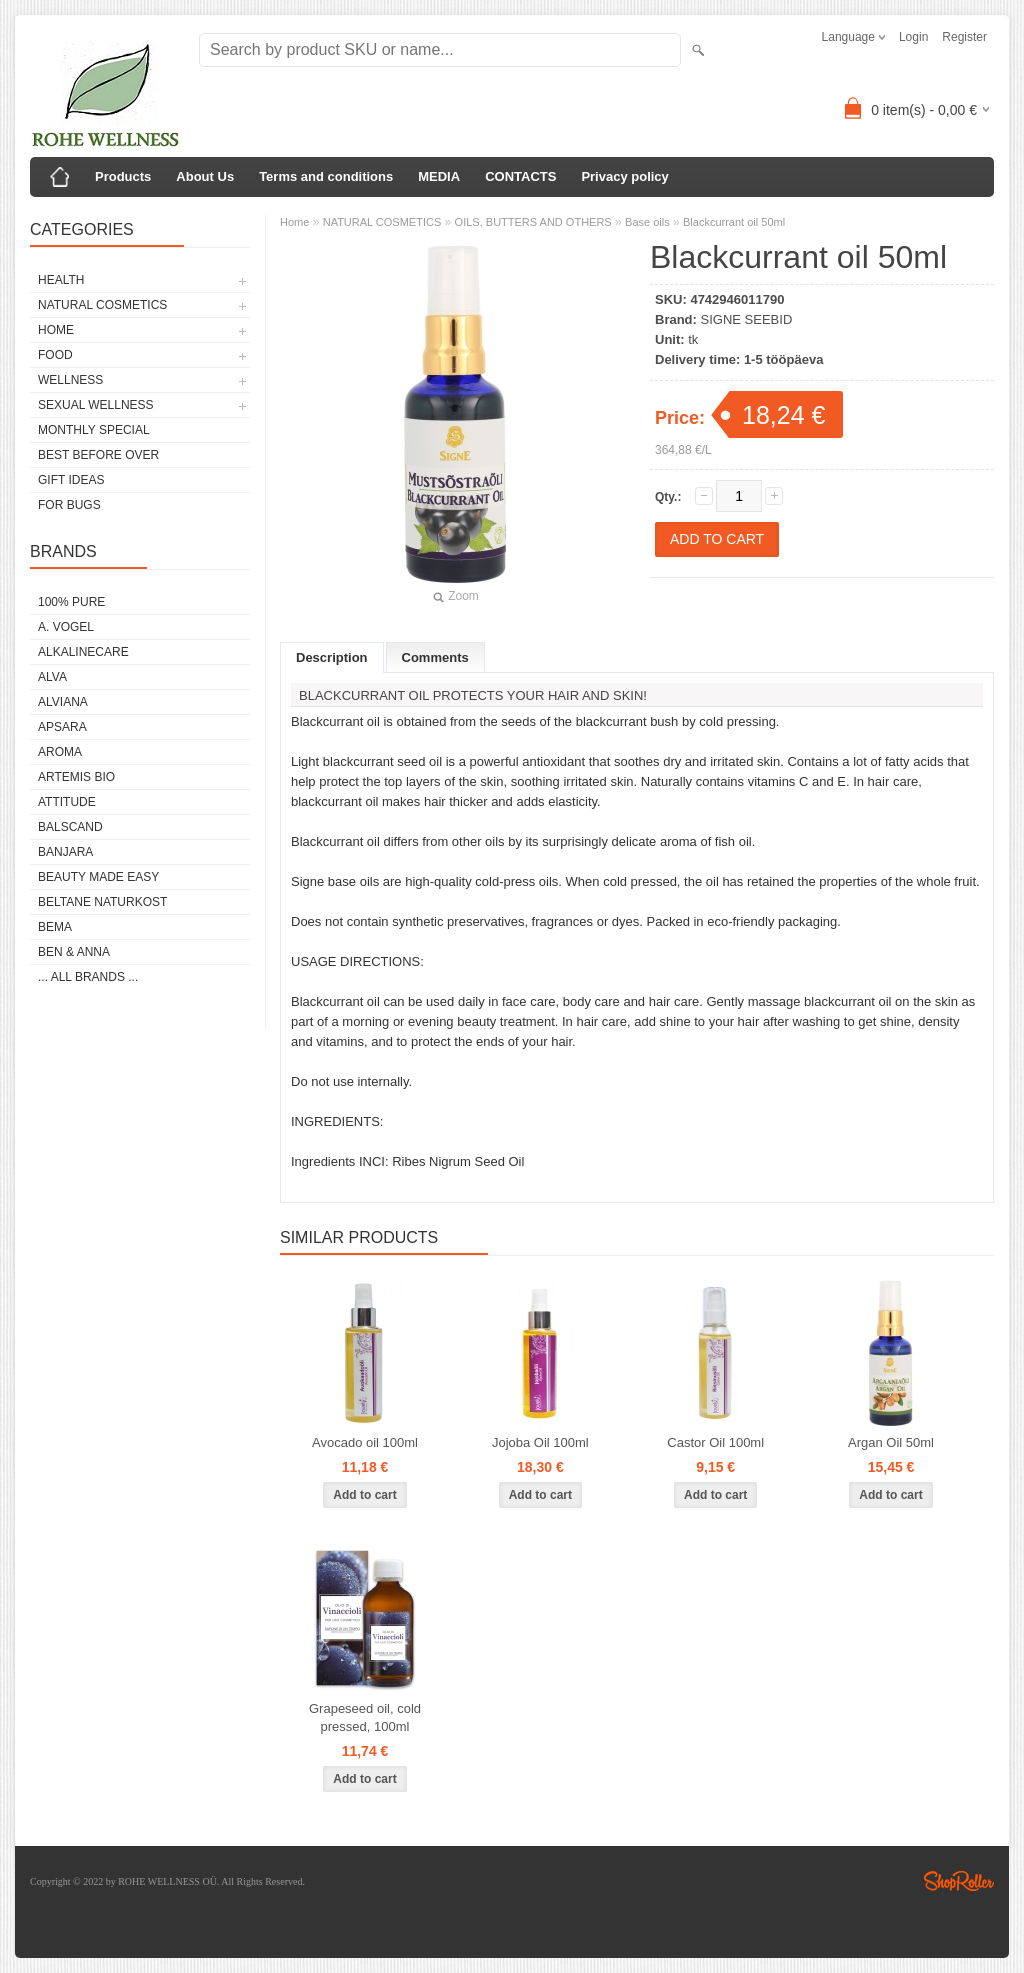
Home (294, 222)
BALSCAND (70, 827)
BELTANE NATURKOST (102, 902)
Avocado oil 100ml (365, 1442)
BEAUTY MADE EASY (98, 877)
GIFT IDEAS (71, 480)
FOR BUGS (69, 505)
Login (913, 37)
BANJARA (65, 852)
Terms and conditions (326, 176)
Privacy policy (624, 176)
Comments (435, 657)
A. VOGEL (66, 627)
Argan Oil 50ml (891, 1442)
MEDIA (439, 176)
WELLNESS (70, 380)
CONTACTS (520, 176)
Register (964, 37)
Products (123, 176)
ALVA (52, 677)
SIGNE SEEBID (747, 319)
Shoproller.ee (959, 1881)
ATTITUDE (67, 802)
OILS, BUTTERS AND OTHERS (533, 222)
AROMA (60, 752)
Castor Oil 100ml (715, 1442)
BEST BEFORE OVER (98, 455)
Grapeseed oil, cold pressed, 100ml (365, 1717)
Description (332, 657)
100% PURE (71, 602)
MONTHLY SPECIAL (94, 430)
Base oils (647, 222)
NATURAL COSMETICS (102, 305)
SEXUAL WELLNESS (96, 405)
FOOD (55, 355)
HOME (56, 330)
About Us (205, 176)
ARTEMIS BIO (76, 777)
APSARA (62, 727)
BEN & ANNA (74, 952)
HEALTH (61, 280)
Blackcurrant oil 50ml (734, 222)
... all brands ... (88, 977)
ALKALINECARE (83, 652)
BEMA (55, 927)
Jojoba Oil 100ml (540, 1442)
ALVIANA (63, 702)
